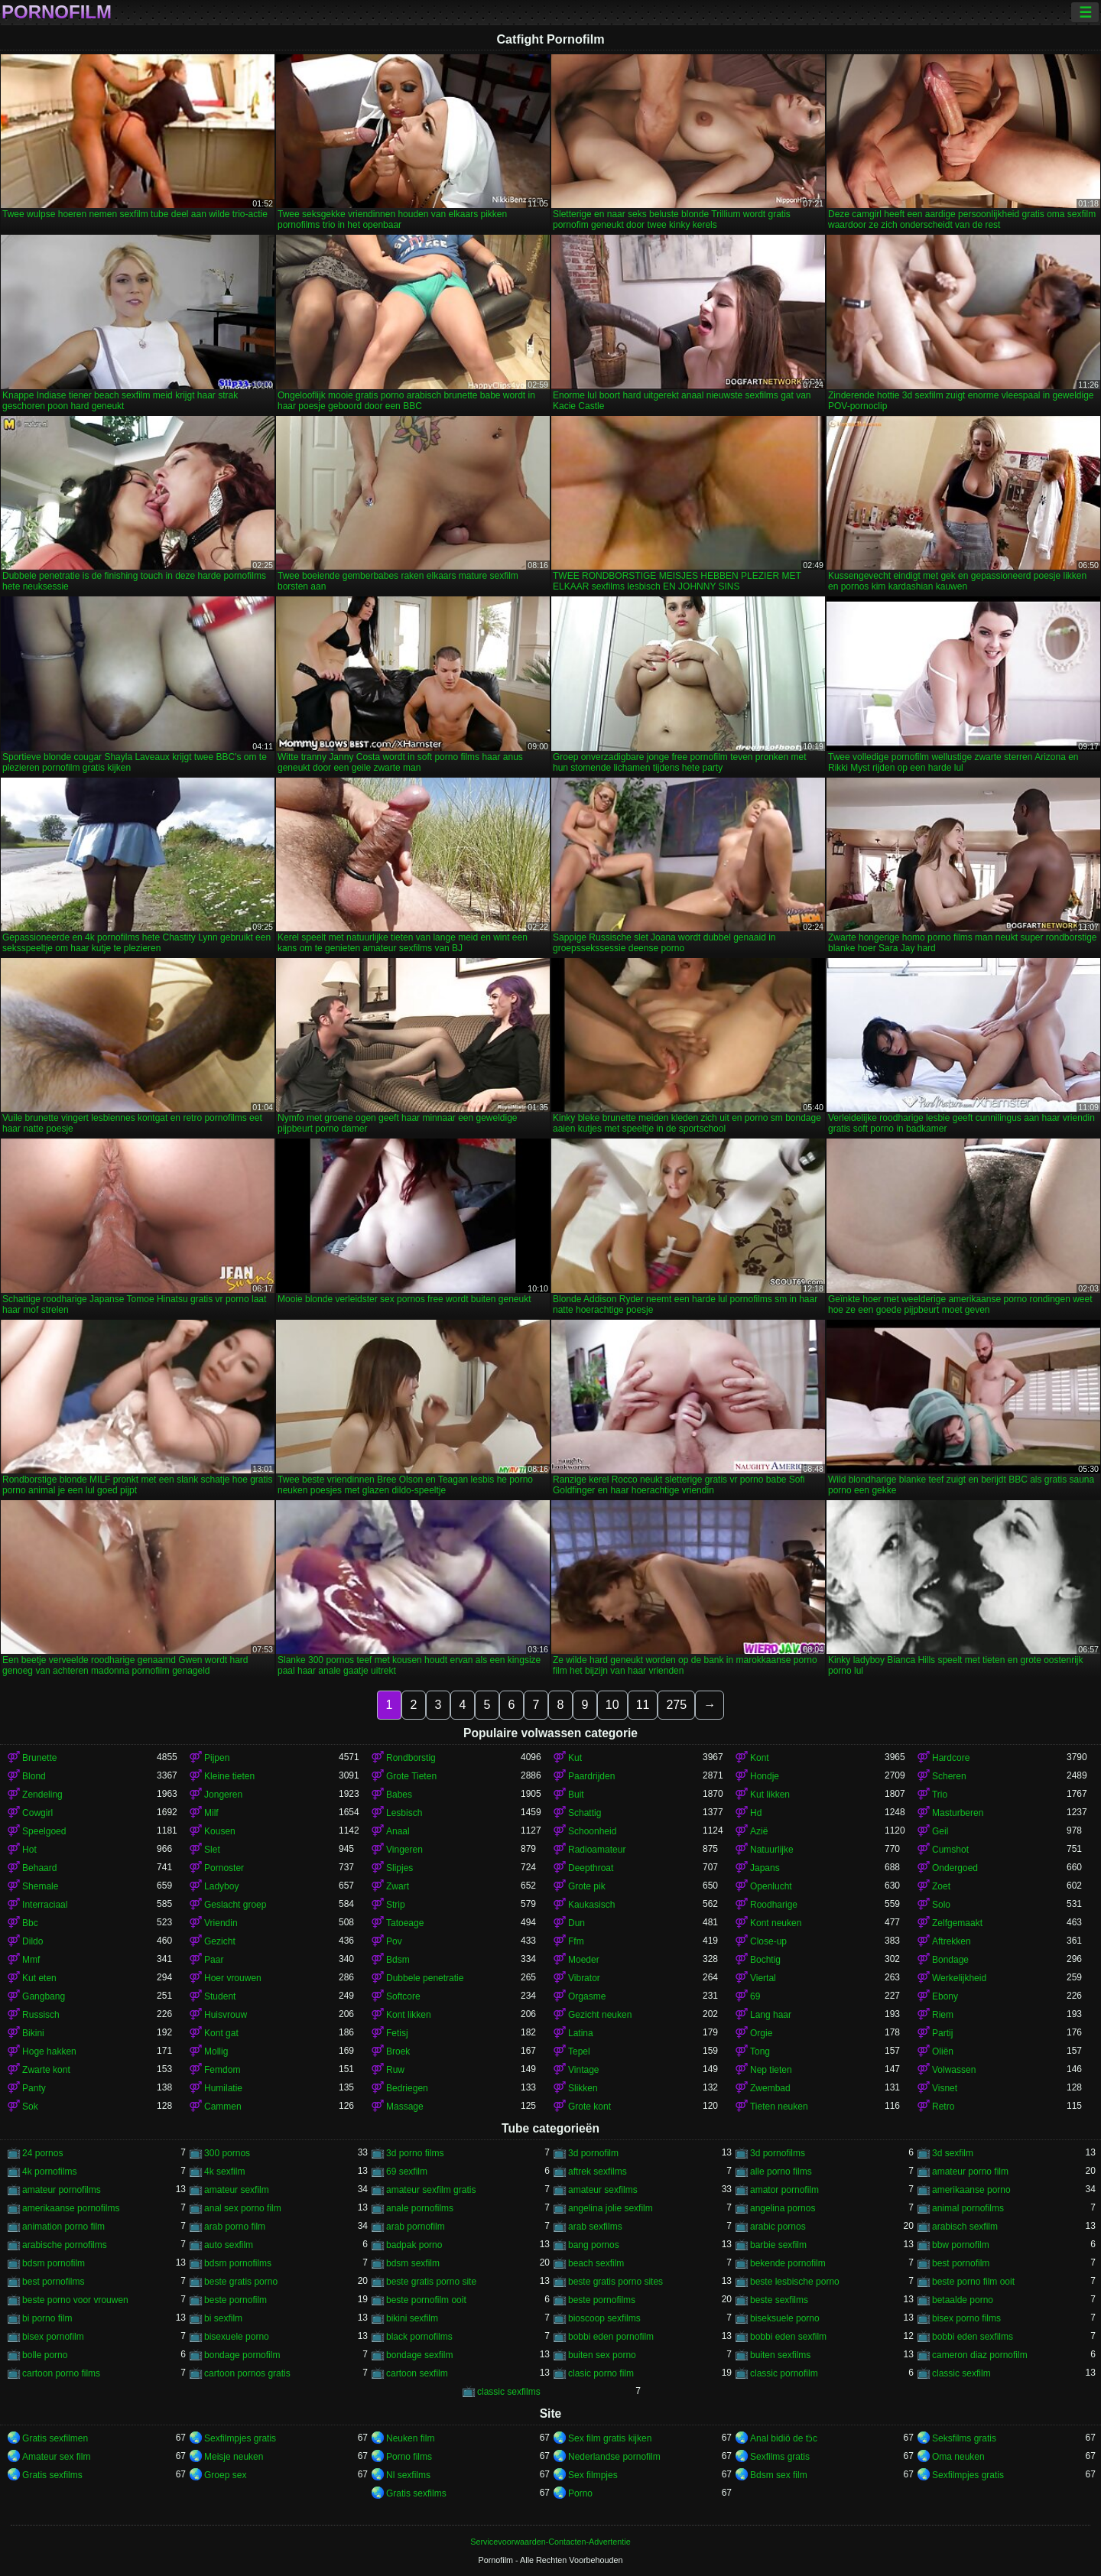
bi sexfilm (223, 2318)
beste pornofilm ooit (426, 2300)
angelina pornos (782, 2208)
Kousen (219, 1831)
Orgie (761, 2033)
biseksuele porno (785, 2318)
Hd (756, 1813)
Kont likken (408, 2014)
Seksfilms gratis (964, 2438)
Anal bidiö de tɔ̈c (783, 2438)
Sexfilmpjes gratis (240, 2438)
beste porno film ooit (973, 2281)
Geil (940, 1831)
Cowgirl (37, 1813)
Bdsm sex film (778, 2475)
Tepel (579, 2051)
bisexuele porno (236, 2336)
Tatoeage (405, 1923)
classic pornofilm (784, 2373)
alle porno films (781, 2171)
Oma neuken (958, 2456)
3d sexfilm (952, 2153)
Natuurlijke (772, 1849)
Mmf (31, 1959)
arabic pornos (778, 2226)
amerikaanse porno (971, 2190)
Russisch (41, 2014)
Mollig (216, 2051)
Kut (575, 1758)
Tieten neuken (779, 2106)
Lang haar (770, 2014)
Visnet (944, 2088)
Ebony (945, 1996)
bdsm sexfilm (413, 2263)
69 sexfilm (406, 2171)
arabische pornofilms (64, 2245)
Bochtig (765, 1959)
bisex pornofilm (53, 2336)
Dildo (32, 1941)
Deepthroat (590, 1868)
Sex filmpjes (593, 2475)
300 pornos (227, 2153)
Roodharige (773, 1904)
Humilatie (223, 2088)
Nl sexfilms (408, 2475)
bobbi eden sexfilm (788, 2336)
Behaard (39, 1868)
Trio (939, 1794)
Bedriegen (407, 2088)
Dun (576, 1923)
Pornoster (224, 1868)
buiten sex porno (602, 2355)
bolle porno (44, 2355)
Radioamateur (596, 1849)
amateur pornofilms (61, 2190)
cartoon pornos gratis (247, 2373)
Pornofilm (57, 12)
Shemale (40, 1886)
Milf (211, 1813)
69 (755, 1996)
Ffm (576, 1941)
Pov (394, 1941)
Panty (34, 2088)
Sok (30, 2106)
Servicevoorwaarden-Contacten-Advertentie (550, 2541)
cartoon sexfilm (417, 2373)
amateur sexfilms (603, 2190)
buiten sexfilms (780, 2355)
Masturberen (957, 1813)
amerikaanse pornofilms (70, 2208)
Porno (580, 2493)
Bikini (33, 2033)
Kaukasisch (591, 1904)
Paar (213, 1959)
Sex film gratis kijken (609, 2438)
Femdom (222, 2069)
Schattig (584, 1813)
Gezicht (219, 1941)
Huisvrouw (225, 2014)
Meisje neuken (233, 2456)
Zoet (941, 1886)
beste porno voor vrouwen (75, 2300)
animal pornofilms (968, 2208)
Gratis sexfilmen (55, 2438)
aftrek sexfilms (597, 2171)
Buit (576, 1794)
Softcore (403, 1996)
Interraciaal (44, 1904)
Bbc (30, 1923)
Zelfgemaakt (957, 1923)
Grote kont (589, 2106)
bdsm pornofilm (53, 2263)
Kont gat (221, 2033)
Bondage (950, 1959)
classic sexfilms (509, 2391)
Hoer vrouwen (232, 1978)
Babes (399, 1794)
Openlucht (771, 1886)
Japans (765, 1868)
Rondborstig (411, 1758)
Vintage (583, 2069)
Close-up (768, 1941)
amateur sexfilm (236, 2190)
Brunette (39, 1758)
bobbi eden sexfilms (972, 2336)
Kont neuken (775, 1923)
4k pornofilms (49, 2171)
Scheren (949, 1776)
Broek (398, 2051)
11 (643, 1704)
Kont (759, 1758)
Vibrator (584, 1978)
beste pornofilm (235, 2300)
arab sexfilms (595, 2226)
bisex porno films (966, 2318)
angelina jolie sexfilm (610, 2208)
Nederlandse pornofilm (614, 2456)
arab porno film (234, 2226)
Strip (395, 1904)
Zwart (397, 1886)
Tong (760, 2051)
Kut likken (770, 1794)
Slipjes (399, 1868)
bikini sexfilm (412, 2318)
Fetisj (397, 2033)
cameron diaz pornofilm (980, 2355)
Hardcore (950, 1758)
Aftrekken (951, 1941)
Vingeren (404, 1849)
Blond (34, 1776)
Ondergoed (955, 1868)
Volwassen (954, 2069)
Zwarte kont (46, 2069)
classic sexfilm (961, 2373)
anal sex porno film (242, 2208)
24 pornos (42, 2153)
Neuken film (410, 2438)
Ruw (395, 2069)
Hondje (764, 1776)
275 (676, 1704)
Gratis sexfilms (52, 2475)
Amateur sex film (56, 2456)
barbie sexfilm (778, 2245)
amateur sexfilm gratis (431, 2190)
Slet (212, 1849)
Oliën (942, 2051)
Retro (943, 2106)
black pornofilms (419, 2336)
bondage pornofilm (242, 2355)
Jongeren (223, 1794)
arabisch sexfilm (965, 2226)
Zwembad (770, 2088)
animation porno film (63, 2226)
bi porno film (47, 2318)
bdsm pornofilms (237, 2263)
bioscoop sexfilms (604, 2318)
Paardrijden (591, 1776)
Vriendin (221, 1923)
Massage (405, 2106)
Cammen (223, 2106)
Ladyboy (221, 1886)
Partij (942, 2033)
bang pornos (593, 2245)
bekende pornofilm (788, 2263)
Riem (942, 2014)
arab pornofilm (415, 2226)
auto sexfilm (228, 2245)
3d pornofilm (593, 2153)
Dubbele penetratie (424, 1978)
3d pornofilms (777, 2153)
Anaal (398, 1831)
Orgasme (587, 1996)
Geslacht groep (235, 1904)
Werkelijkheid (959, 1978)
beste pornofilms (601, 2300)
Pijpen (216, 1758)
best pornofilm (960, 2263)
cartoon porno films (61, 2373)
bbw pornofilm (960, 2245)
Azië (759, 1831)
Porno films (409, 2456)
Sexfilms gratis (780, 2456)
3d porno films (414, 2153)
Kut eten (39, 1978)
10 (612, 1704)
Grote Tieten (411, 1776)
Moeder (583, 1959)
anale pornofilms (419, 2208)
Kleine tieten (229, 1776)
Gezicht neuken (600, 2014)
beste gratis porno (241, 2281)
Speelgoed (44, 1831)
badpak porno (414, 2245)
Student (219, 1996)
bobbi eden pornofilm (611, 2336)
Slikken (583, 2088)
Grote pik (587, 1886)
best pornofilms (53, 2281)
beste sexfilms (779, 2300)
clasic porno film (601, 2373)
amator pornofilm (784, 2190)
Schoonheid (592, 1831)
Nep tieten (771, 2069)
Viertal (763, 1978)
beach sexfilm (596, 2263)
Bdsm (398, 1959)
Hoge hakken (49, 2051)
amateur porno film (970, 2171)
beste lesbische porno (795, 2281)
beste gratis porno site (431, 2281)
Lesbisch (404, 1813)
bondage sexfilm (419, 2355)
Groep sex (225, 2475)
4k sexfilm (224, 2171)
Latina (580, 2033)
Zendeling (42, 1794)
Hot (29, 1849)
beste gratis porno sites (615, 2281)
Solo (941, 1904)
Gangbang (43, 1996)
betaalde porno (962, 2300)
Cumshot (950, 1849)
